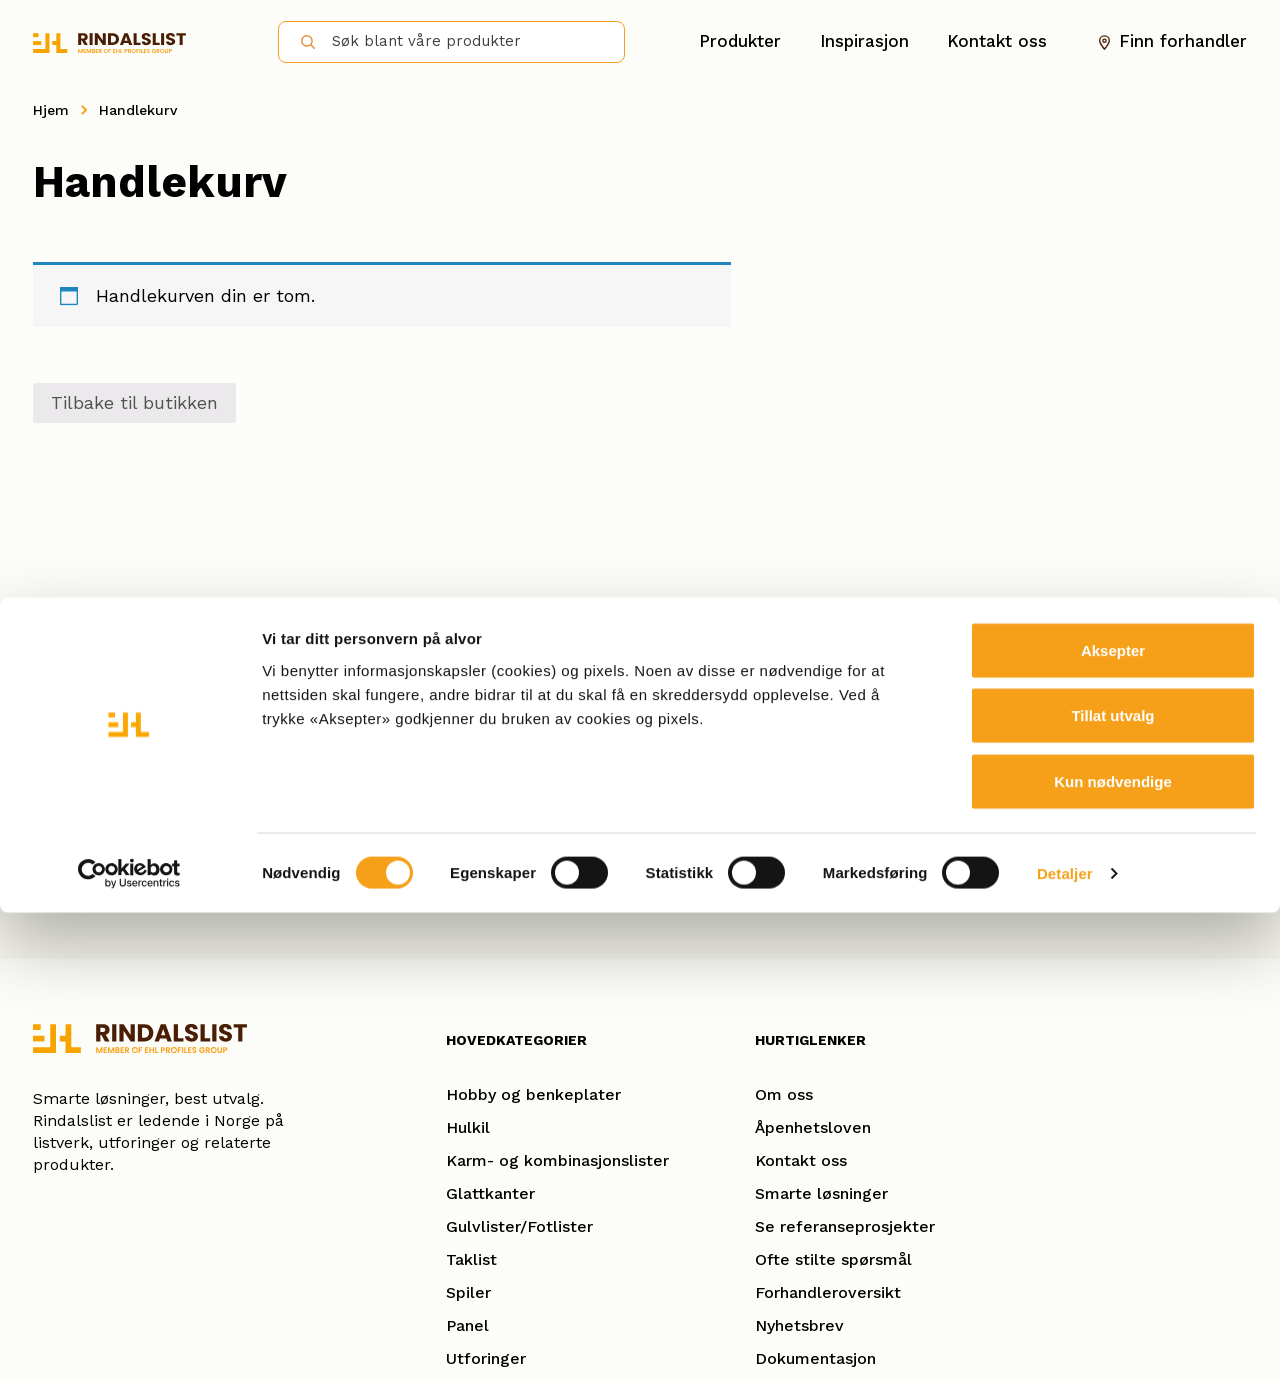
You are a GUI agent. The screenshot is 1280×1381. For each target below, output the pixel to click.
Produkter (740, 41)
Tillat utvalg (1112, 1184)
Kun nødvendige (1113, 1249)
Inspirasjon (864, 41)
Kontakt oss (997, 41)
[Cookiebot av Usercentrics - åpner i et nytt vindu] (129, 1342)
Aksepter (1113, 1118)
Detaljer (1065, 1341)
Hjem (51, 110)
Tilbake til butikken (134, 402)
